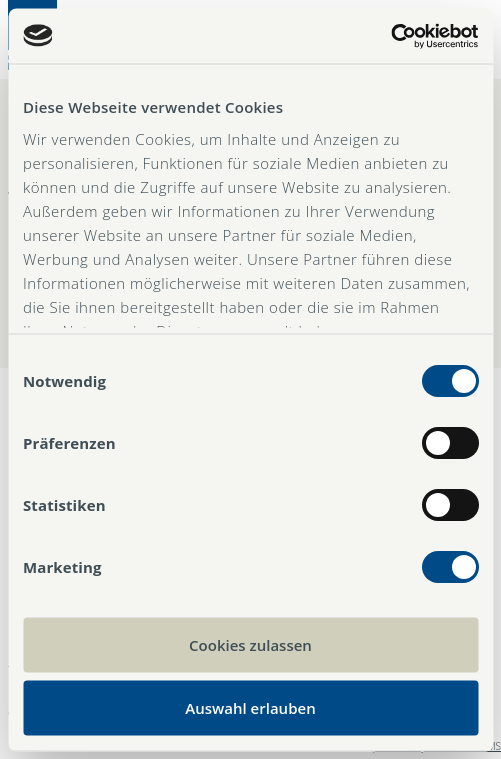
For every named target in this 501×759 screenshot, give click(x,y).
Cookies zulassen (250, 645)
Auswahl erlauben (250, 707)
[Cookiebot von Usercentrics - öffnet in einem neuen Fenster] (390, 36)
